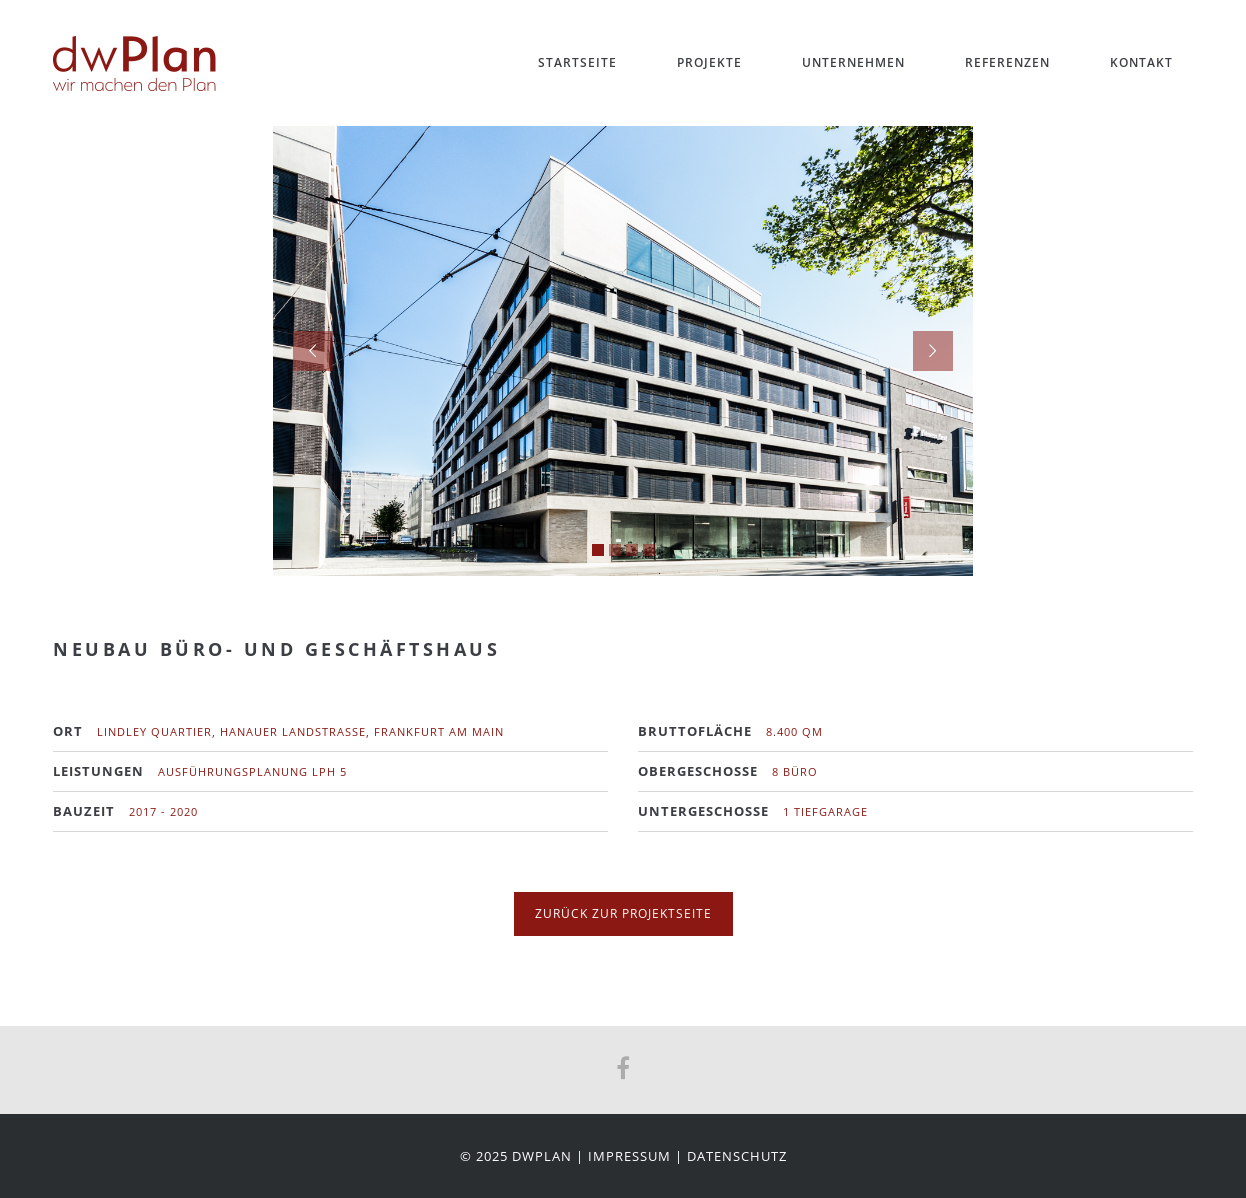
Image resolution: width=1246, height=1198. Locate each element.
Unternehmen (853, 62)
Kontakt (1141, 62)
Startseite (577, 62)
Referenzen (1007, 62)
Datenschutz (737, 1156)
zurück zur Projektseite (623, 913)
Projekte (709, 62)
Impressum (629, 1156)
